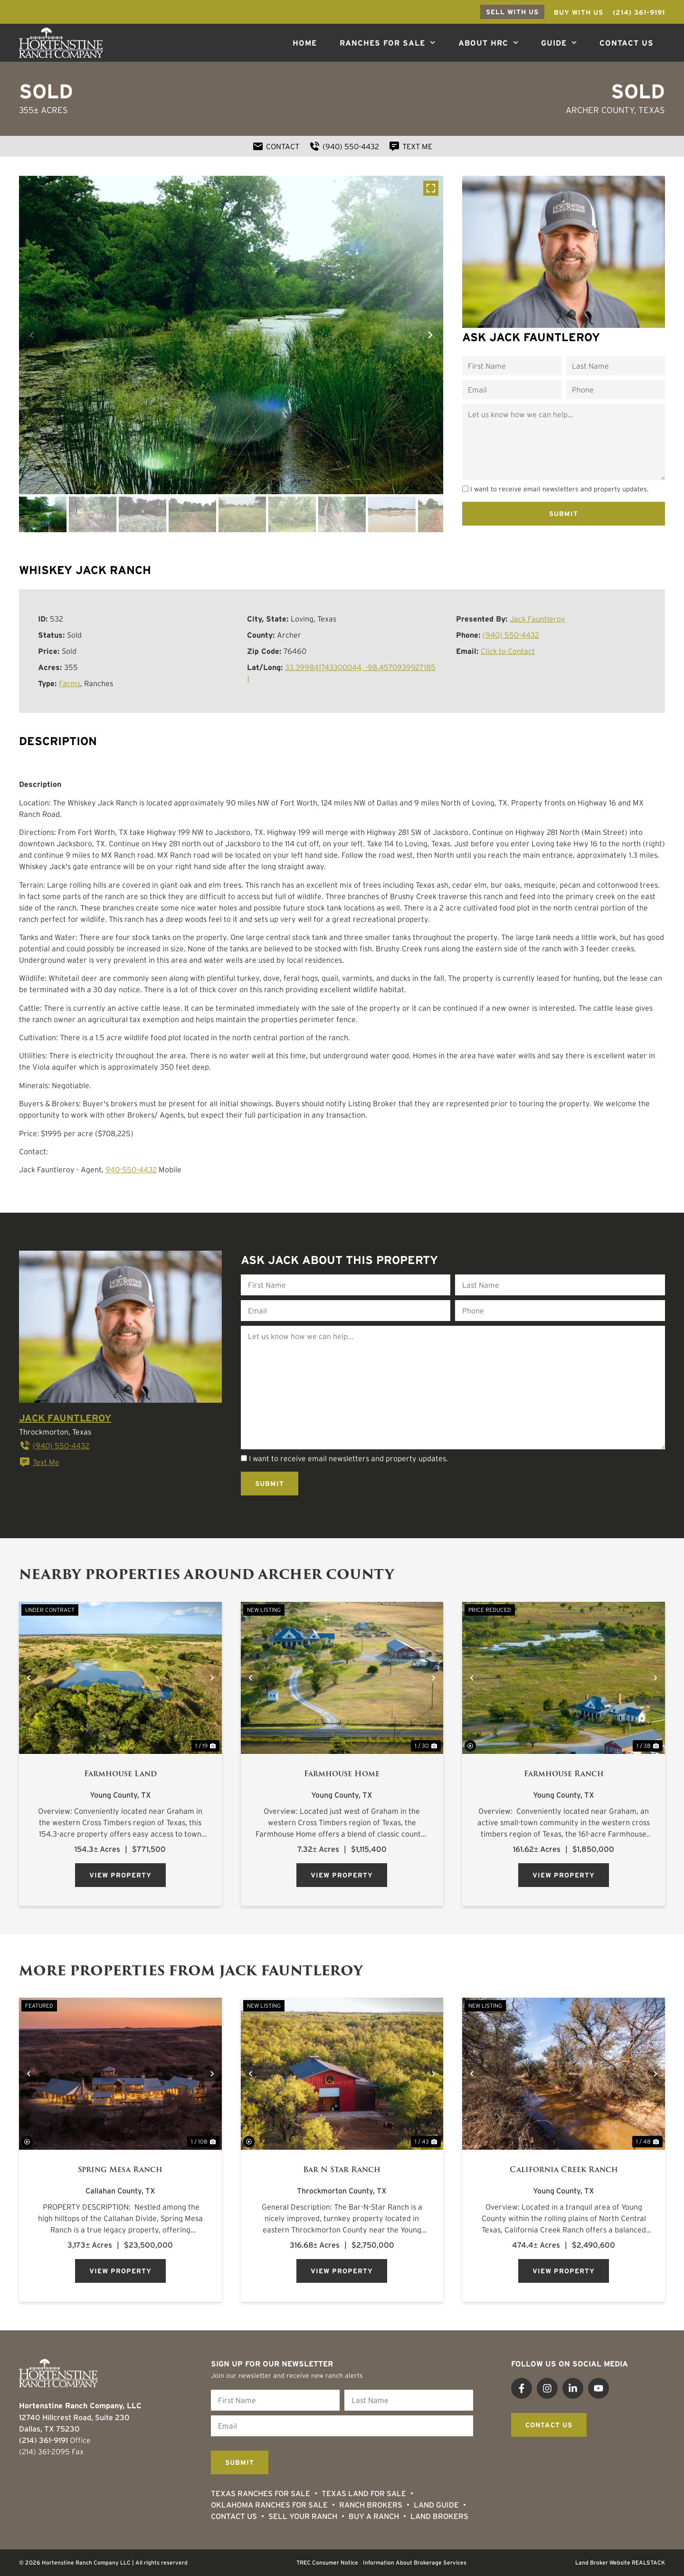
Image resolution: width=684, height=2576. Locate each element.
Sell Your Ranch (302, 2516)
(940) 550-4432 (511, 635)
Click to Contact (508, 651)
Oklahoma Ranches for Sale (269, 2504)
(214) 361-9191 (43, 2440)
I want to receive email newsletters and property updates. (559, 489)
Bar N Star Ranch (341, 2169)
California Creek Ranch (564, 2169)
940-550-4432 (131, 1169)
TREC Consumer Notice (327, 2562)
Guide (559, 42)
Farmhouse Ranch (564, 1774)
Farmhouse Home (342, 1774)
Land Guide (436, 2504)
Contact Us (626, 42)
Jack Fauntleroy (537, 618)
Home (305, 42)
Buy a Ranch (374, 2516)
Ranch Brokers (370, 2504)
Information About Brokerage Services (414, 2562)
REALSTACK (648, 2562)
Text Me (39, 1462)
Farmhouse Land (120, 1774)
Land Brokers (439, 2516)
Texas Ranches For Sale (260, 2493)
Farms (69, 683)
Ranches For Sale (387, 42)
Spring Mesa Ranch (120, 2169)
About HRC (488, 42)
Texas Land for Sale (364, 2493)
